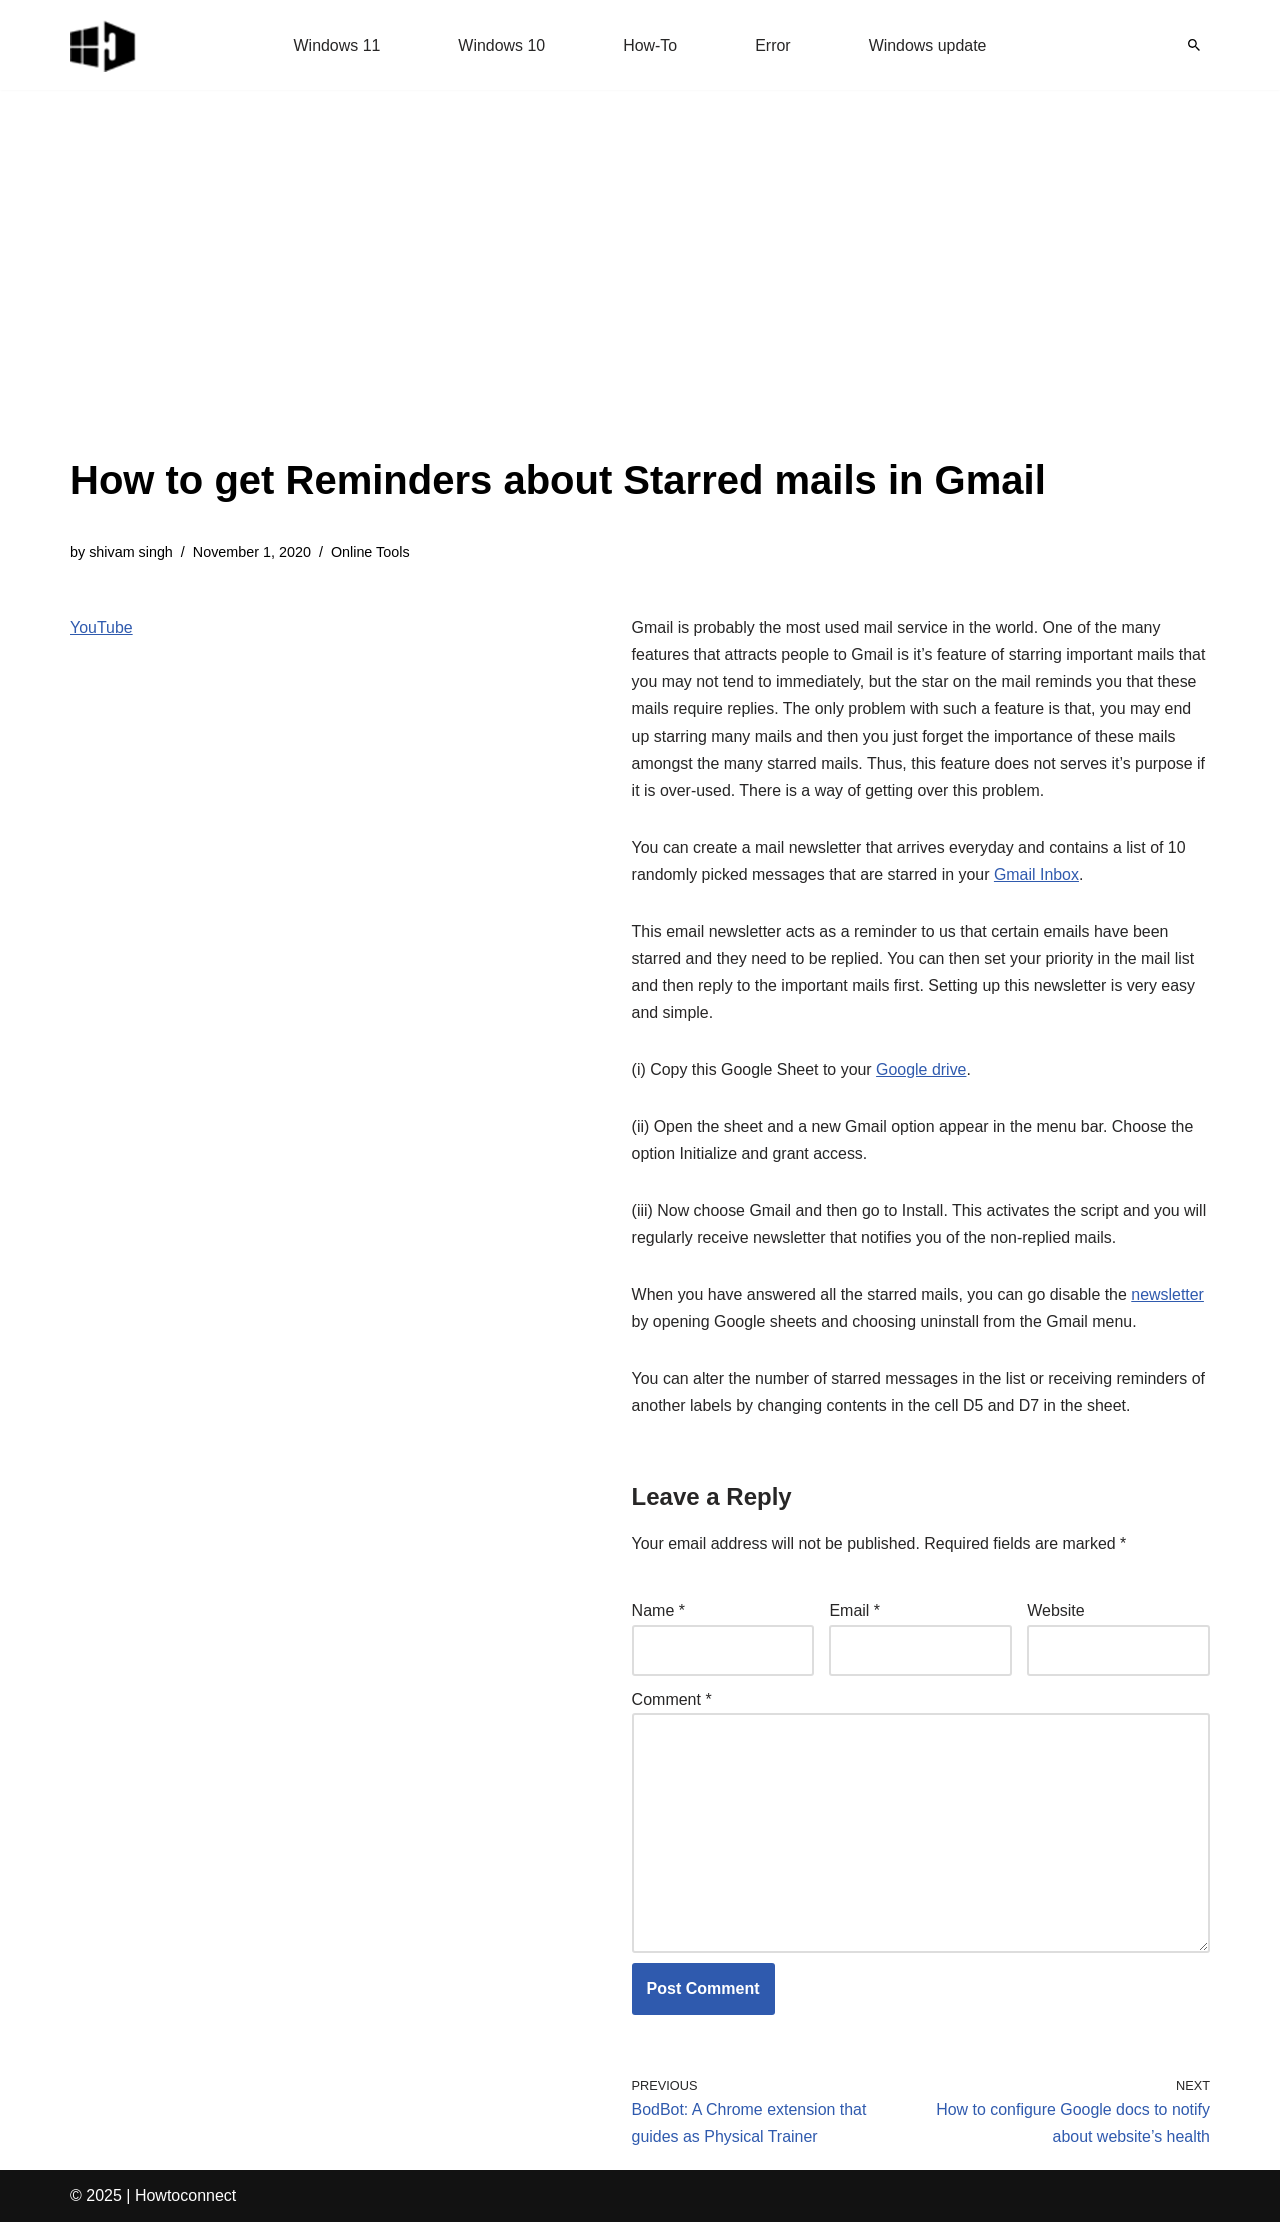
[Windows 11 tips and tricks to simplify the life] (104, 45)
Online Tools (371, 552)
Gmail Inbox (1037, 875)
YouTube (101, 627)
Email (854, 1614)
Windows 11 (336, 45)
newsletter (1169, 1297)
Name (658, 1614)
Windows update (928, 45)
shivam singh (131, 552)
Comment (672, 1702)
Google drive (922, 1071)
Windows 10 (501, 45)
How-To (650, 45)
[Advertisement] (558, 300)
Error (773, 45)
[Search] (1194, 45)
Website (1056, 1614)
